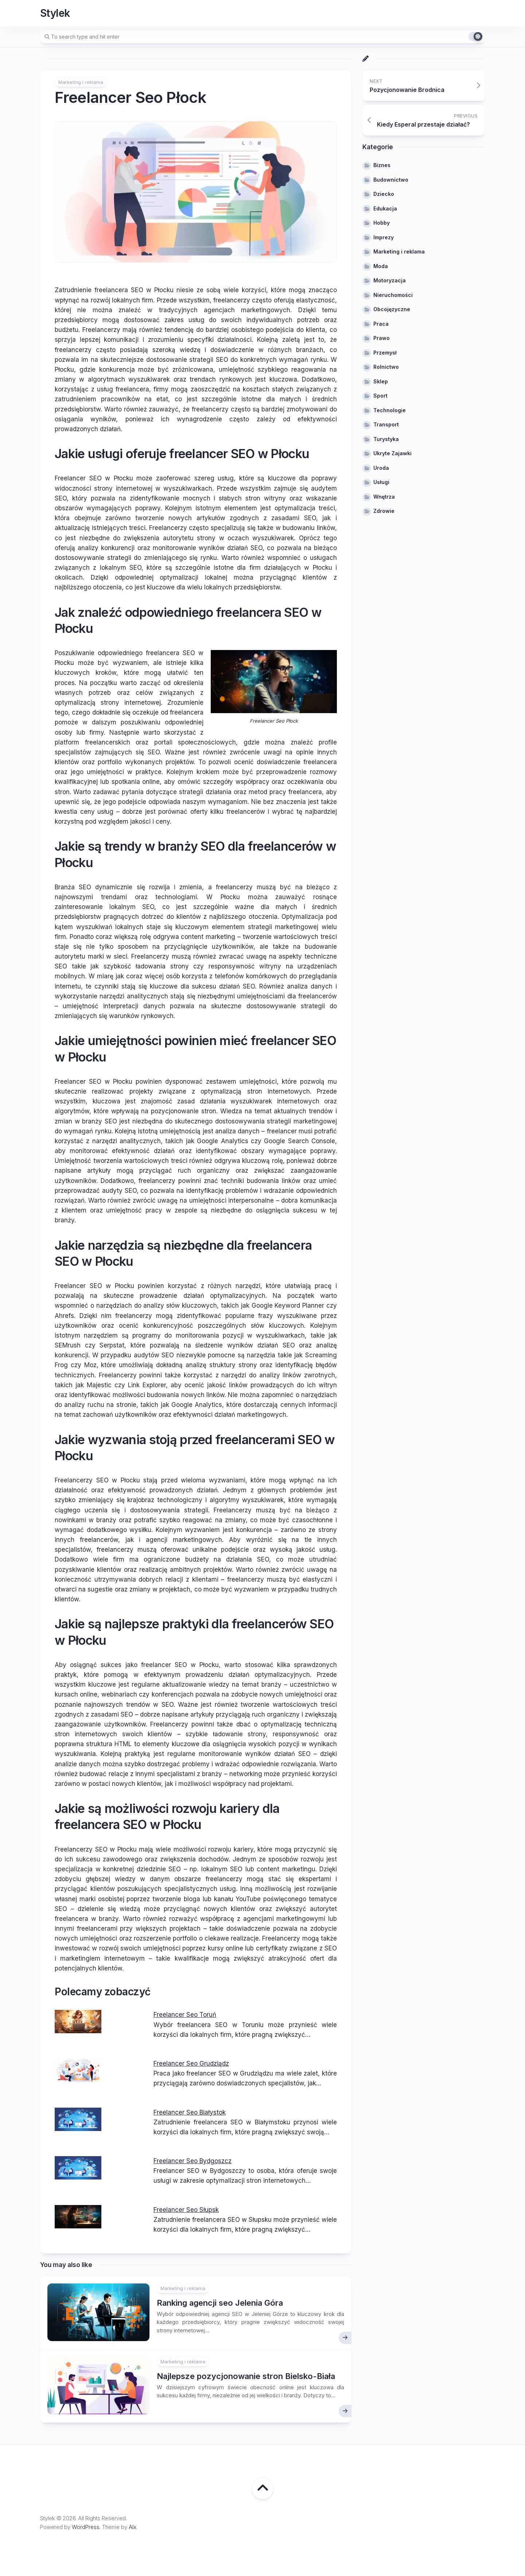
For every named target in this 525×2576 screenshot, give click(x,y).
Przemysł (385, 352)
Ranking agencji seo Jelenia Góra (220, 2303)
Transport (386, 424)
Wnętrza (384, 497)
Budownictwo (390, 180)
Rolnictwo (386, 367)
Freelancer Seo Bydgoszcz (192, 2161)
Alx (132, 2526)
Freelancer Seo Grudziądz (191, 2063)
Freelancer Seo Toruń (184, 2014)
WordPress (86, 2526)
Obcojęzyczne (391, 309)
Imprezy (383, 237)
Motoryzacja (389, 280)
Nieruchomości (393, 295)
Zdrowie (383, 511)
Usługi (381, 482)
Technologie (389, 410)
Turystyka (386, 439)
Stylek (55, 13)
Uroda (381, 468)
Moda (380, 266)
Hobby (381, 223)
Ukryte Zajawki (392, 453)
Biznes (381, 165)
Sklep (380, 381)
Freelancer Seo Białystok (189, 2112)
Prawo (381, 338)
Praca (381, 324)
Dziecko (383, 194)
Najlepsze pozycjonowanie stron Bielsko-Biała (246, 2376)
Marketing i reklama (80, 82)
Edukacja (385, 208)
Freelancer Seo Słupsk (186, 2209)
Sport (380, 395)
